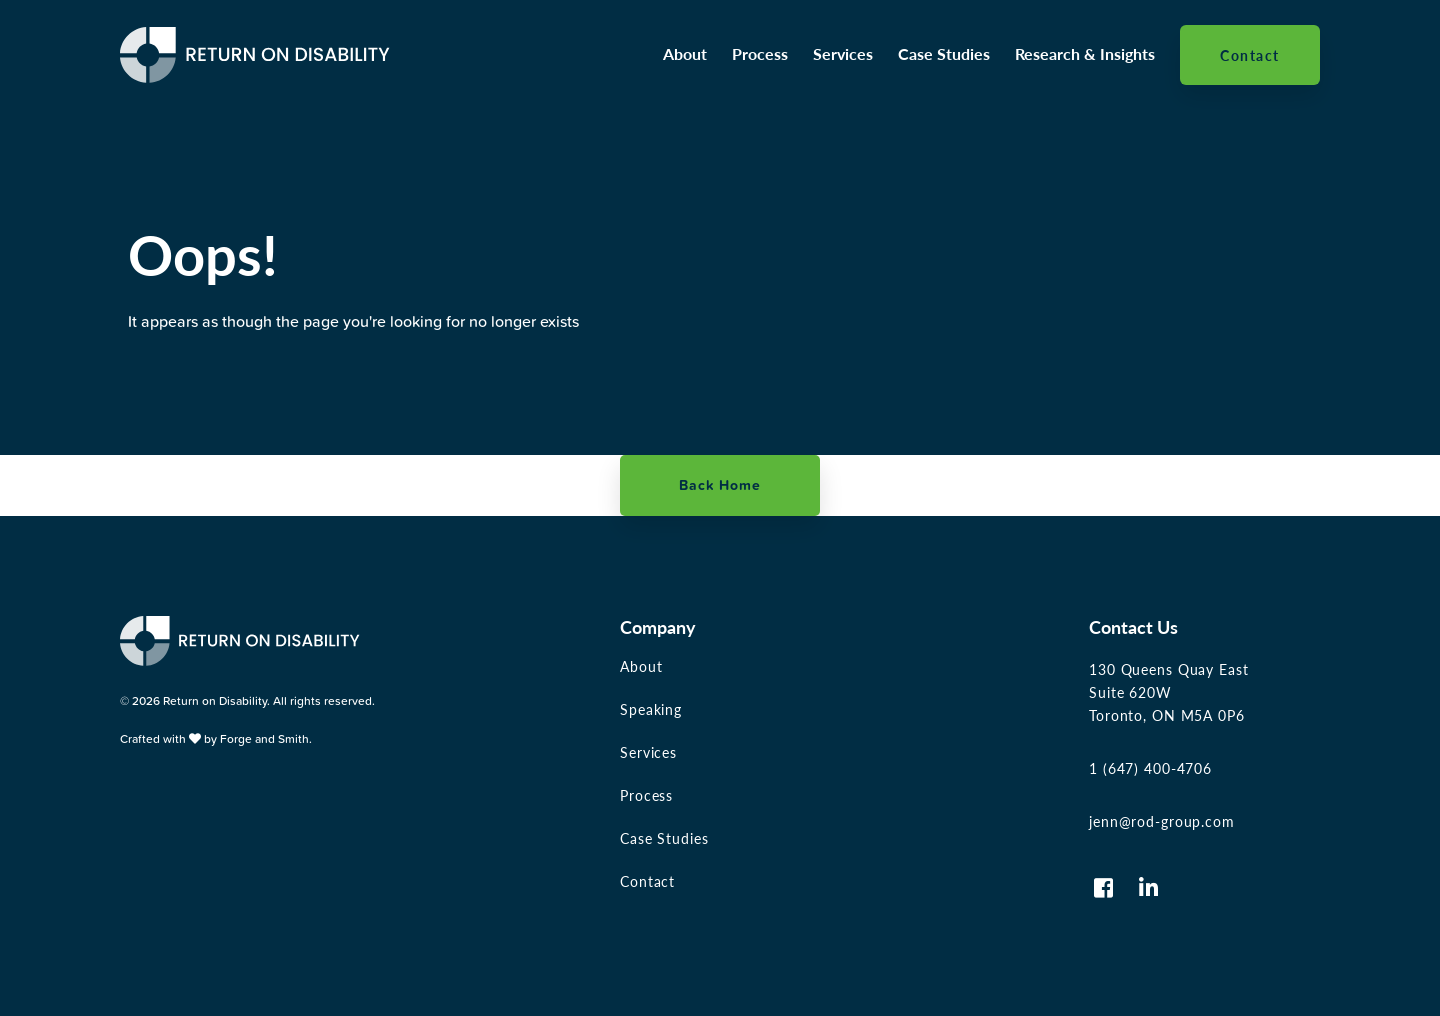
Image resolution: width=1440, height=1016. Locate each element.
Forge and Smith (264, 738)
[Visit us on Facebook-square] (1104, 888)
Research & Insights (1085, 53)
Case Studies (944, 53)
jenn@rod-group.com (1162, 821)
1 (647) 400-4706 (1150, 768)
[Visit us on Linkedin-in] (1149, 888)
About (685, 53)
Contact (1250, 55)
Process (760, 53)
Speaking (651, 709)
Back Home (720, 485)
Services (843, 53)
